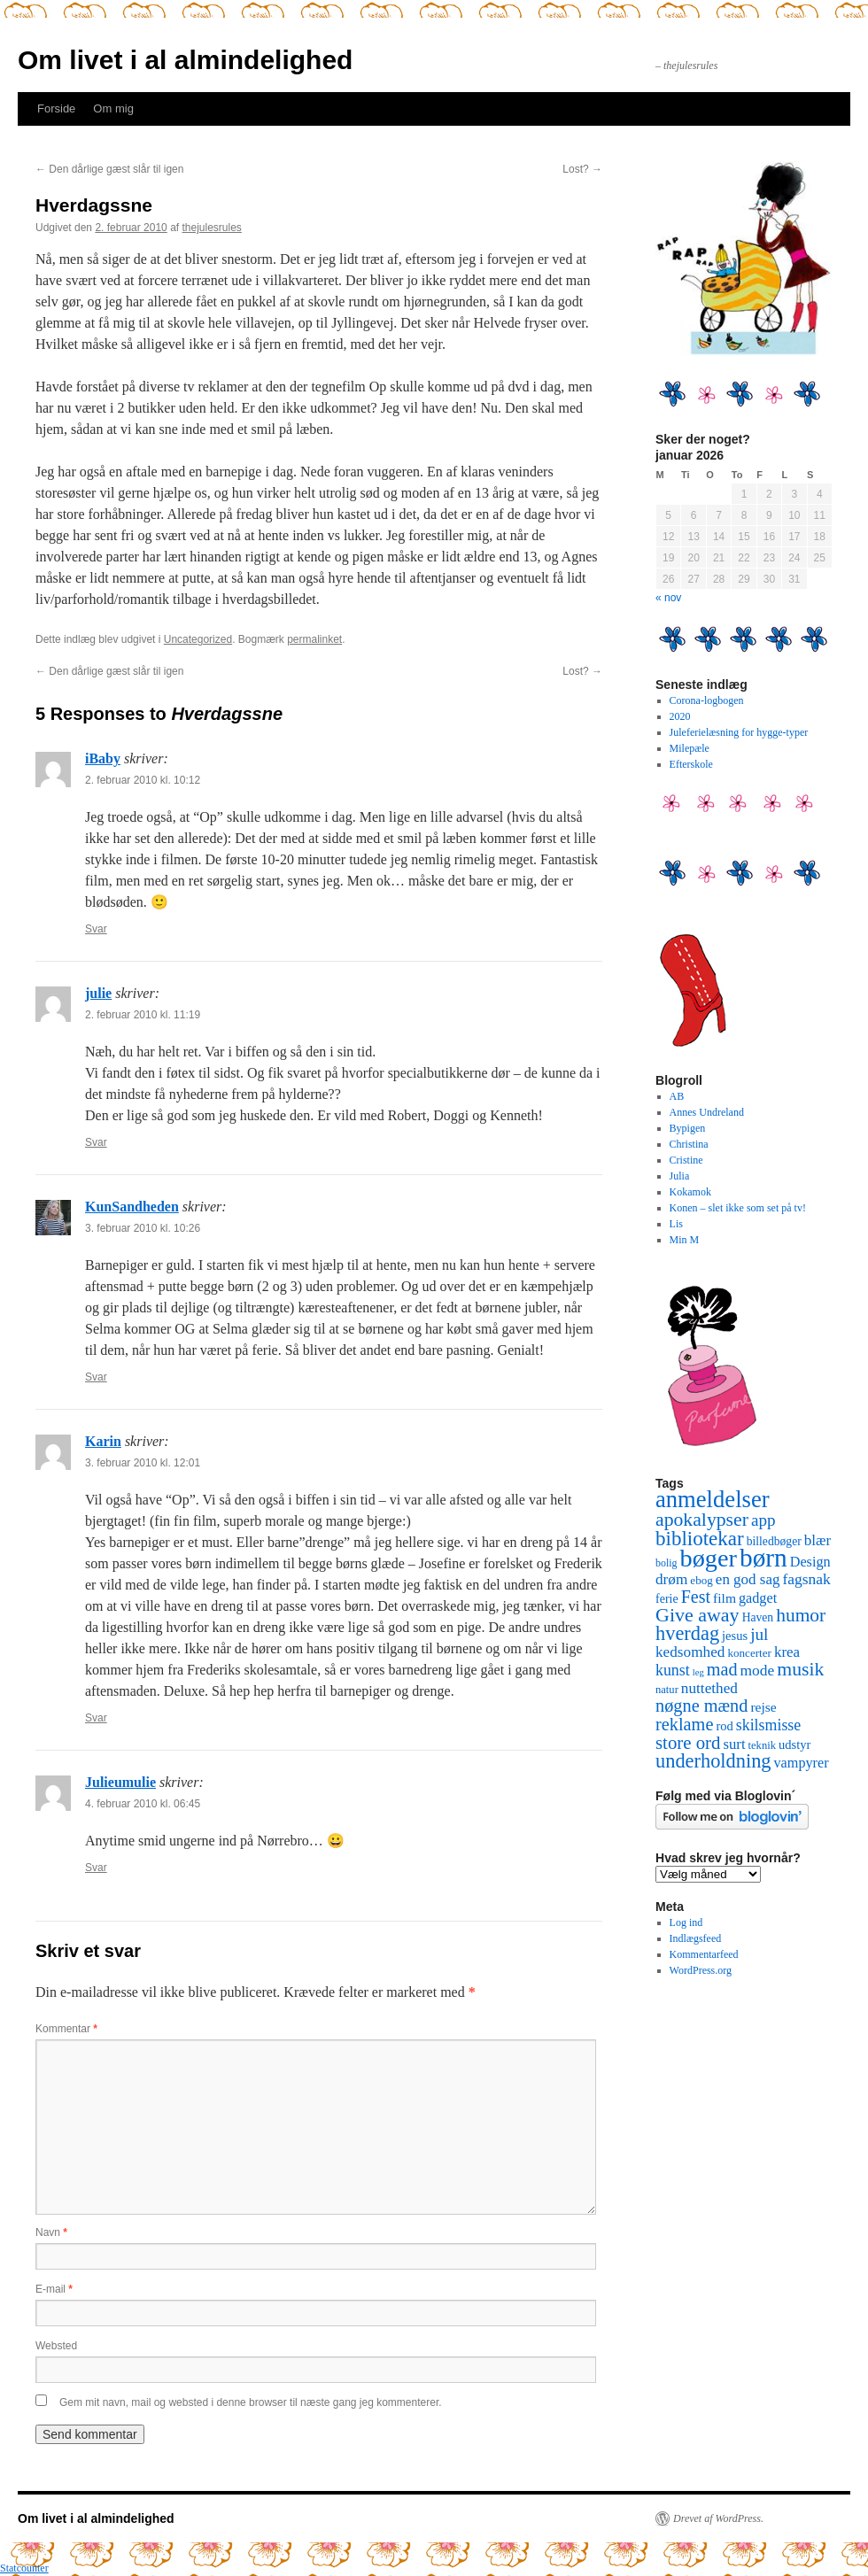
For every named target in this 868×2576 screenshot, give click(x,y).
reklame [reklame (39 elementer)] (684, 1724)
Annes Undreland (707, 1112)
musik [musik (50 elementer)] (800, 1669)
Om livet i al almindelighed (185, 59)
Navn (51, 2232)
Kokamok (690, 1192)
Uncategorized (198, 639)
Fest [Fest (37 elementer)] (695, 1596)
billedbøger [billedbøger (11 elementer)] (774, 1541)
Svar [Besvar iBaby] (96, 929)
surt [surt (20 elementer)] (734, 1744)
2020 (680, 716)
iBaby (102, 758)
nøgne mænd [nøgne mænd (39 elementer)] (701, 1705)
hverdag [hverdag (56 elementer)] (687, 1633)
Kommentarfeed (704, 1954)
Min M (685, 1240)
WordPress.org (701, 1970)
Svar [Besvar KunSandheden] (96, 1377)
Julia (680, 1176)
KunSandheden (132, 1206)
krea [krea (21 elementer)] (787, 1652)
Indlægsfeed (696, 1938)
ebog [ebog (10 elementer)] (701, 1580)
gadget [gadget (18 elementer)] (758, 1598)
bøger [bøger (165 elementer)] (708, 1558)
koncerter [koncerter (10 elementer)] (749, 1652)
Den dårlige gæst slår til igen (109, 169)
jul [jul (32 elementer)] (759, 1634)
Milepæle (689, 748)
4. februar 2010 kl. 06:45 (142, 1804)
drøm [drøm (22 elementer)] (671, 1579)
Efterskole (691, 764)
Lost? (582, 169)
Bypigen (688, 1128)
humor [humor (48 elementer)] (800, 1615)
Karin (103, 1441)
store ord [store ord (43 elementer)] (687, 1742)
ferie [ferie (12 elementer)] (666, 1598)
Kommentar (66, 2029)
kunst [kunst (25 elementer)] (672, 1670)
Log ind (686, 1922)
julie (98, 993)
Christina (689, 1144)
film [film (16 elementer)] (724, 1597)
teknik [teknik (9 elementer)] (762, 1745)
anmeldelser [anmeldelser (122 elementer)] (712, 1499)
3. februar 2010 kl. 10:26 (142, 1228)
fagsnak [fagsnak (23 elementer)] (806, 1579)
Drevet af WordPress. (718, 2518)
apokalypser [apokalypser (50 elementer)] (701, 1519)
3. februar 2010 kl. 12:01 (142, 1463)
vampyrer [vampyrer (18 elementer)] (801, 1763)
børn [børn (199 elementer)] (763, 1557)
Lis (676, 1224)
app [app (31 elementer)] (763, 1520)
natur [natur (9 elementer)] (666, 1689)
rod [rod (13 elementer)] (724, 1726)
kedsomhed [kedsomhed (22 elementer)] (690, 1652)
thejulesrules (212, 227)
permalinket (314, 639)
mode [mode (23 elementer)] (757, 1670)
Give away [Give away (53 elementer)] (697, 1615)
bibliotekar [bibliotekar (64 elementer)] (699, 1538)
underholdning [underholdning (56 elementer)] (713, 1761)
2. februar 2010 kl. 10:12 (142, 780)
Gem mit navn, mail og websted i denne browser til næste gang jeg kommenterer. (250, 2402)
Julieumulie (120, 1782)
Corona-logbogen (707, 700)
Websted (56, 2346)
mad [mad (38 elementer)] (722, 1669)
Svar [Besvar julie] (96, 1142)
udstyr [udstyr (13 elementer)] (794, 1744)
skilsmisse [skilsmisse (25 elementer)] (768, 1725)
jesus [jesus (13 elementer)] (735, 1635)
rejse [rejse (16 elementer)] (763, 1706)
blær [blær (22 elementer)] (818, 1540)
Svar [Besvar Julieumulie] (96, 1867)
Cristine (686, 1160)
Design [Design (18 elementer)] (810, 1562)
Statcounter (24, 2568)
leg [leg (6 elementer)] (698, 1672)
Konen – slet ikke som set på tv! (738, 1208)
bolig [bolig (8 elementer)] (666, 1563)
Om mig (113, 108)
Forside (56, 108)
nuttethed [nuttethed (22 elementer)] (709, 1688)
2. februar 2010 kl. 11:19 (142, 1015)
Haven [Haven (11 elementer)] (758, 1617)
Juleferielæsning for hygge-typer (739, 732)
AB (677, 1096)
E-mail (54, 2289)
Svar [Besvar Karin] (96, 1718)
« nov (668, 598)
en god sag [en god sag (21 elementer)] (748, 1579)
